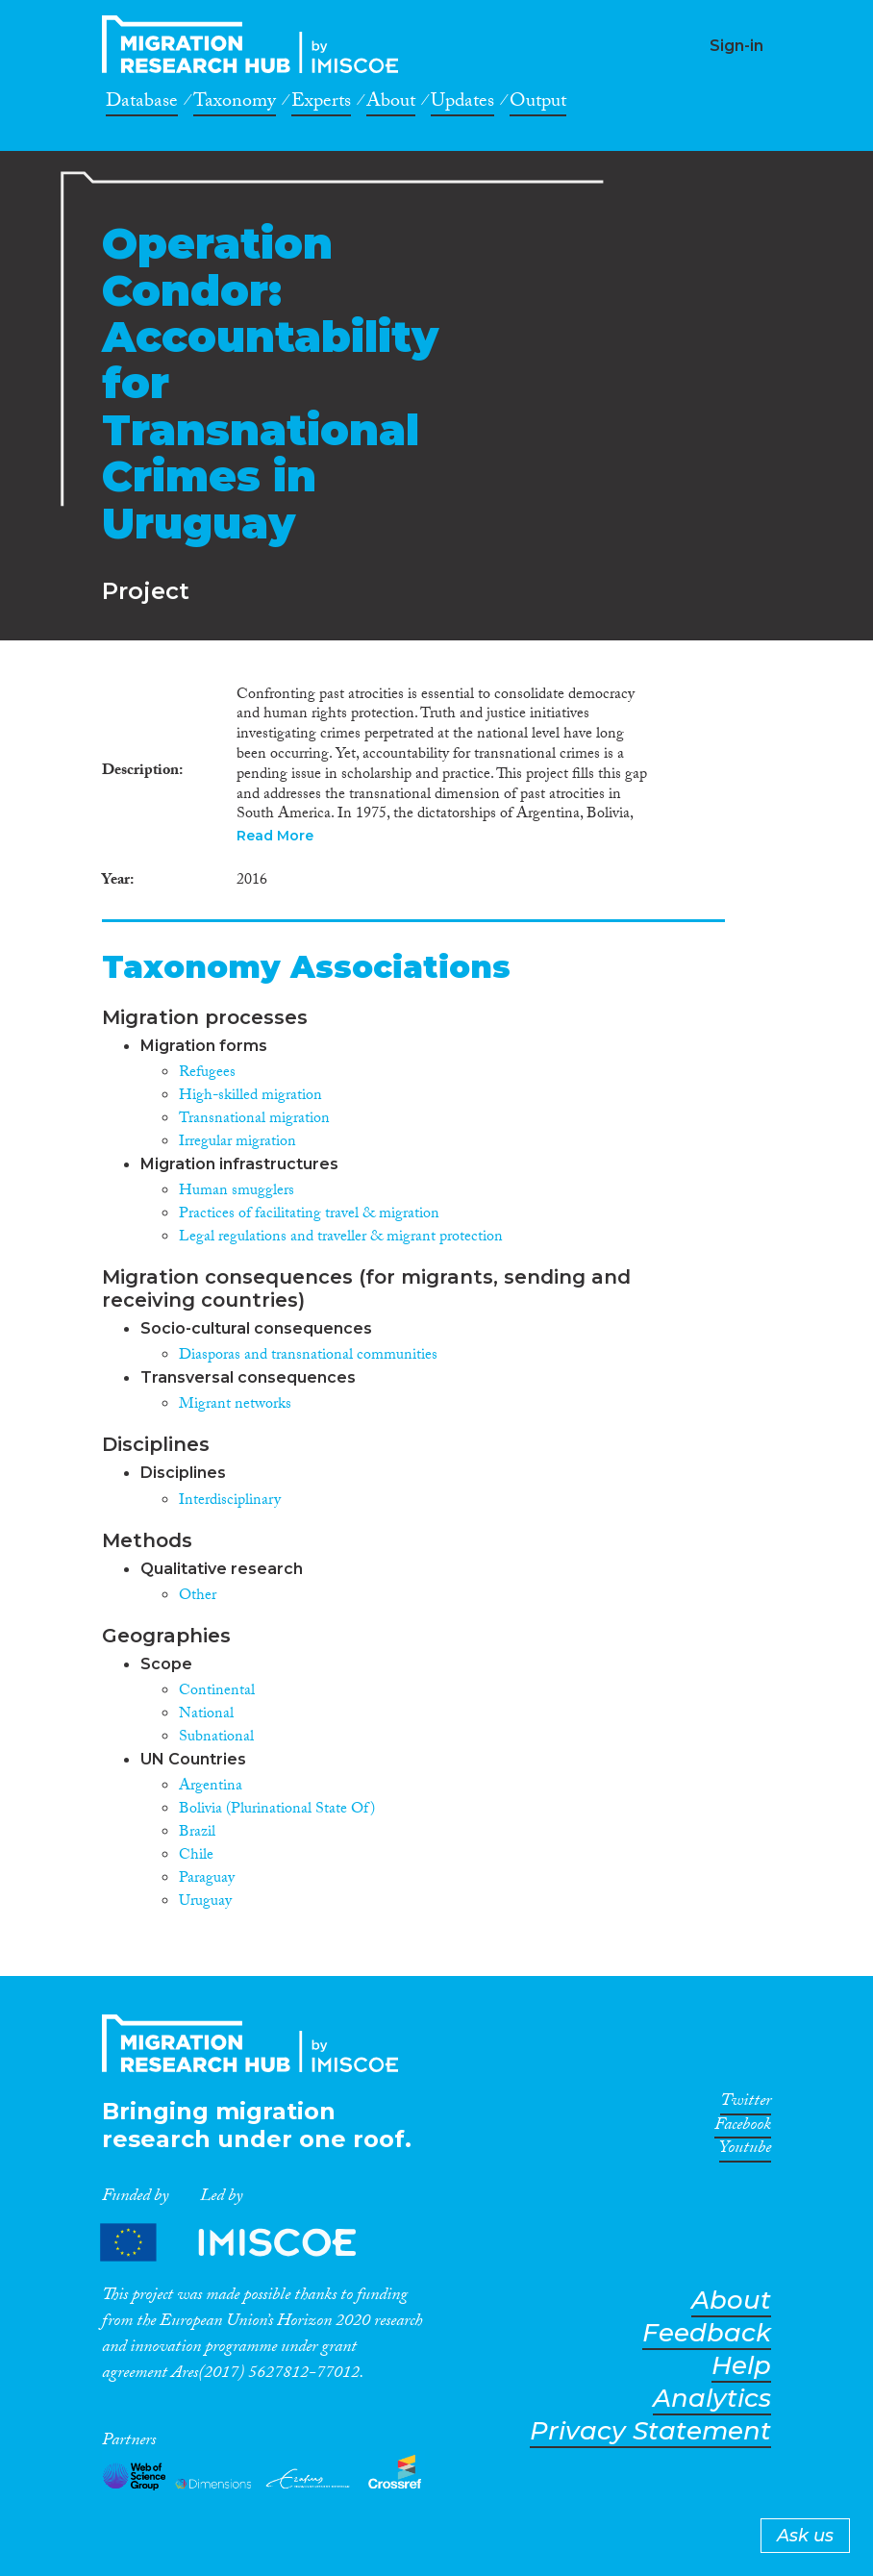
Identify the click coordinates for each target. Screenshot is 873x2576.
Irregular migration (237, 1143)
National (206, 1715)
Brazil (197, 1833)
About (390, 103)
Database (142, 103)
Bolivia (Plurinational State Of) (277, 1810)
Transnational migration (254, 1120)
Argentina (210, 1787)
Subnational (216, 1738)
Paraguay (207, 1879)
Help (741, 2366)
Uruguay (205, 1902)
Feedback (706, 2333)
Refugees (207, 1074)
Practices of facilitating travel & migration (309, 1215)
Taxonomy (234, 103)
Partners (244, 2241)
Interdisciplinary (230, 1501)
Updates (462, 103)
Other (197, 1597)
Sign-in (736, 46)
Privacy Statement (650, 2431)
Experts (321, 103)
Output (538, 103)
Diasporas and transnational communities (308, 1356)
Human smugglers (236, 1192)
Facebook (742, 2127)
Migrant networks (235, 1405)
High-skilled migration (250, 1097)
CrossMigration (256, 44)
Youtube (745, 2151)
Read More (275, 835)
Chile (196, 1856)
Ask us (805, 2535)
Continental (217, 1692)
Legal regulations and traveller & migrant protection (341, 1238)
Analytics (712, 2398)
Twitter (745, 2103)
